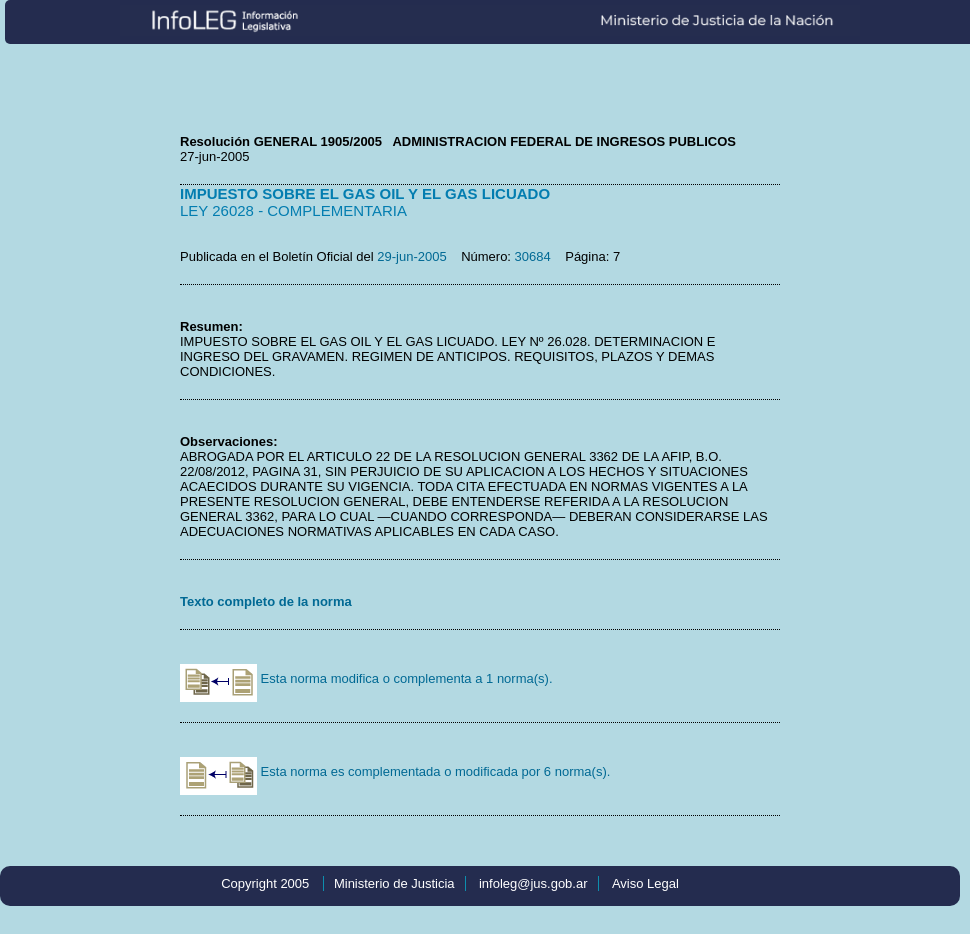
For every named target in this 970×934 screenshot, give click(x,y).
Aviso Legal (645, 883)
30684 (533, 256)
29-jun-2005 (411, 256)
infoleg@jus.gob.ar (533, 883)
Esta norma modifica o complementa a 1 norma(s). (366, 678)
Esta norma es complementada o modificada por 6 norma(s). (395, 771)
